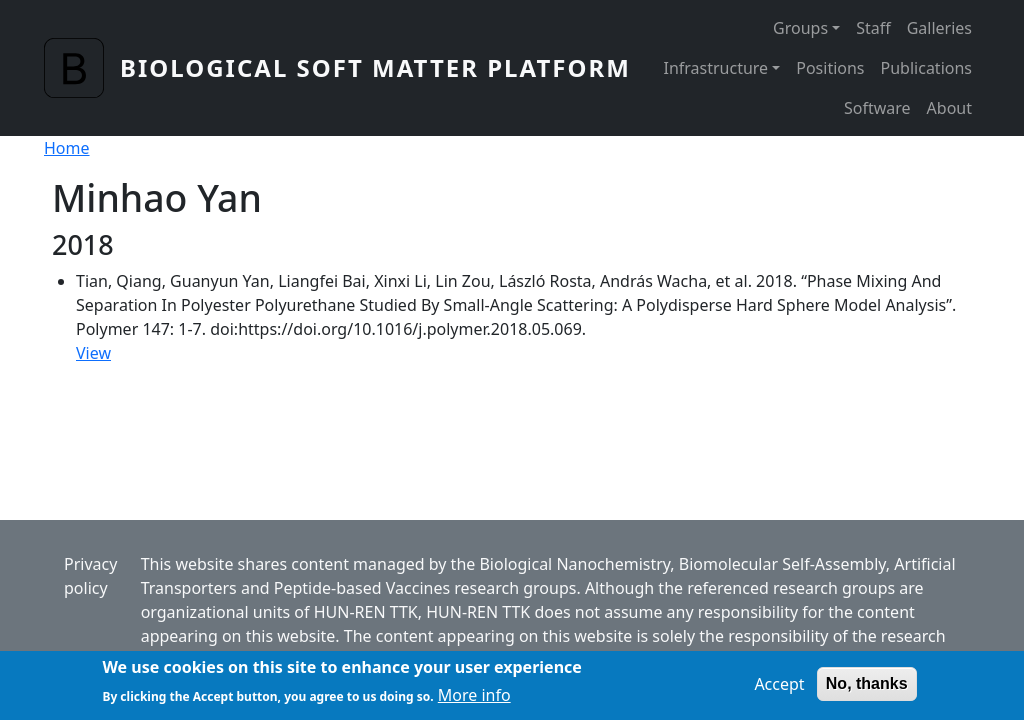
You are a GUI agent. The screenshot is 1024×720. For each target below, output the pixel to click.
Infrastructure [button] (715, 68)
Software (877, 108)
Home (67, 148)
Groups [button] (800, 28)
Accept (779, 689)
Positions (830, 68)
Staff (873, 28)
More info (474, 700)
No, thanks (867, 688)
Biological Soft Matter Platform (375, 67)
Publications (926, 68)
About (949, 108)
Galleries (939, 28)
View (93, 353)
